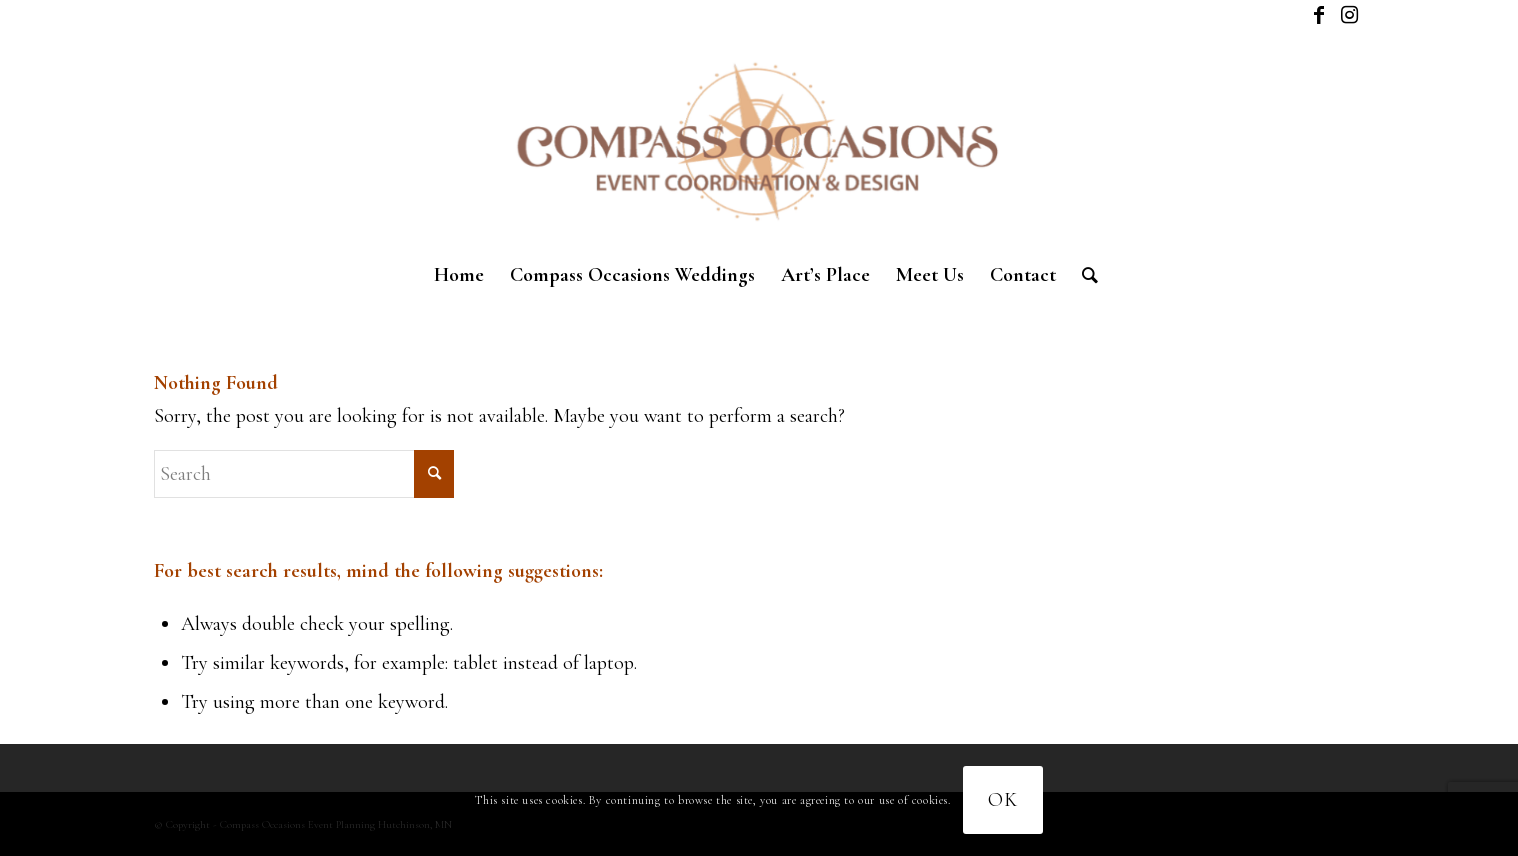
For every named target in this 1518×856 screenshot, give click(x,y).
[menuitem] (459, 275)
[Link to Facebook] (1318, 15)
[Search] (1083, 275)
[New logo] (759, 140)
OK (1003, 800)
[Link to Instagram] (1349, 15)
